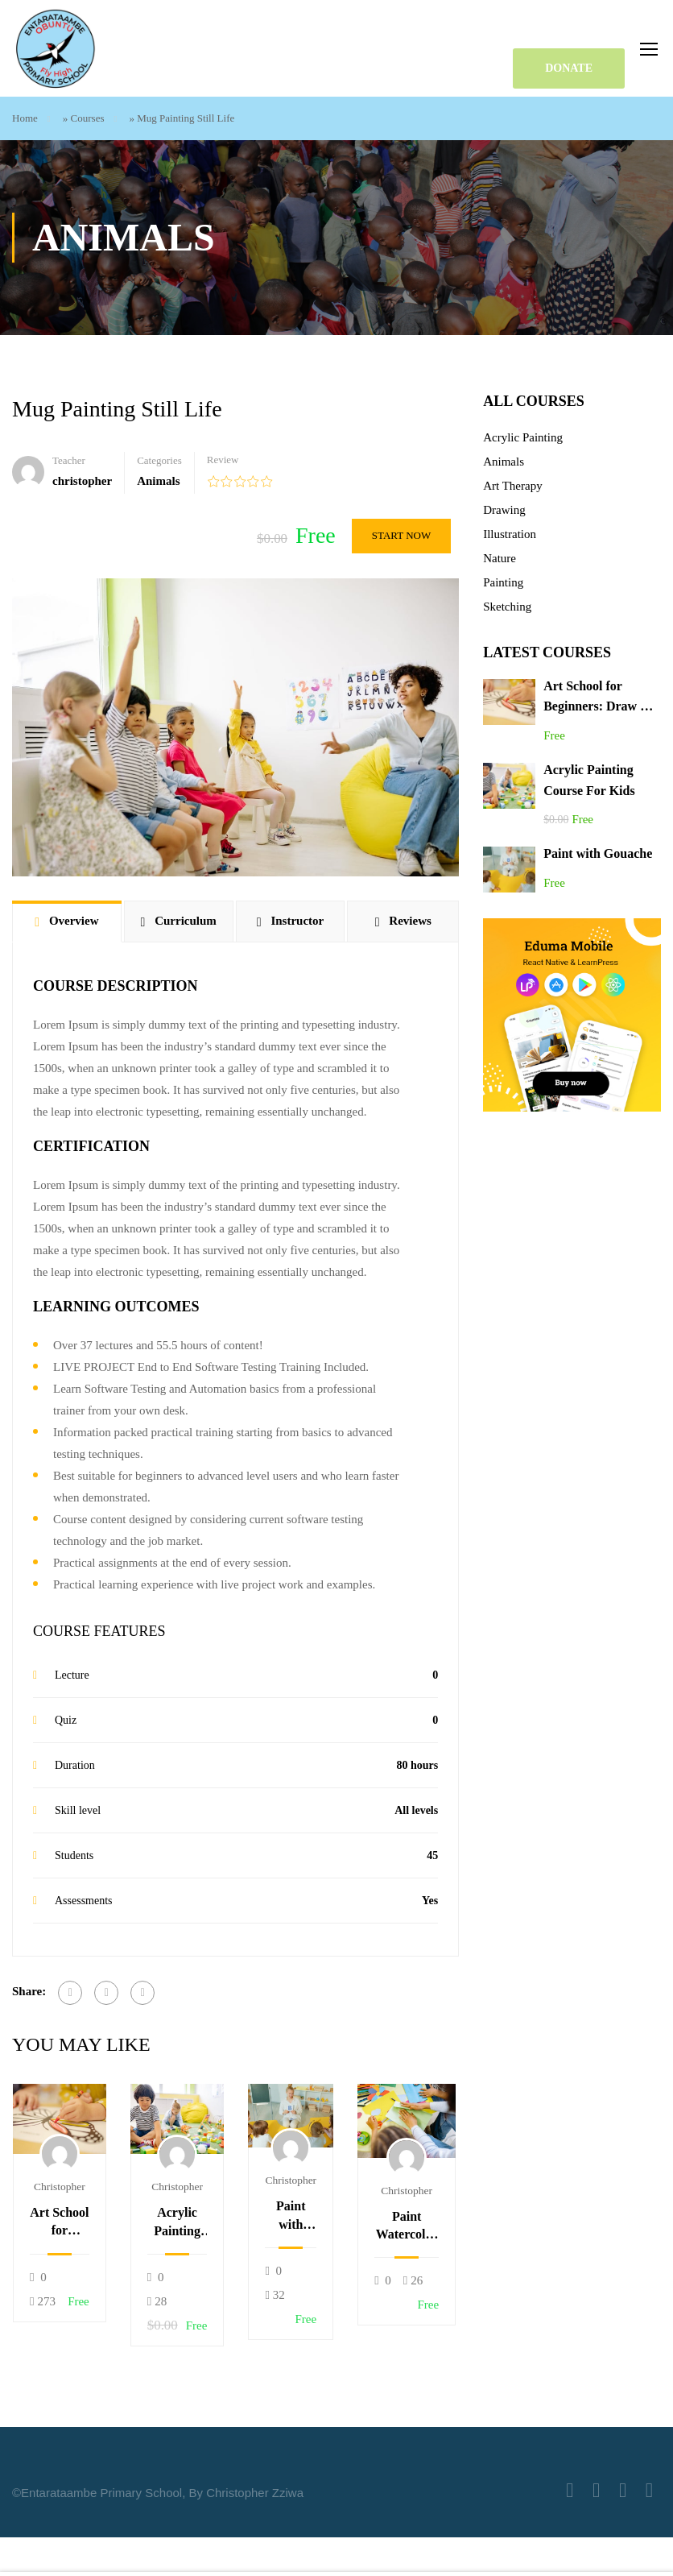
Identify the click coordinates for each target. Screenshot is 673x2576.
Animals (158, 480)
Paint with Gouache (290, 2216)
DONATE (568, 68)
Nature (499, 558)
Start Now (401, 535)
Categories (159, 460)
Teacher (68, 460)
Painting (503, 582)
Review (223, 459)
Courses (88, 118)
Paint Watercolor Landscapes (406, 2226)
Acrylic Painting (523, 437)
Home (25, 118)
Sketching (507, 606)
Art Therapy (512, 485)
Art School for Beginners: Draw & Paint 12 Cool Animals (59, 2222)
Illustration (509, 534)
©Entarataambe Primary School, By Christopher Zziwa (157, 2492)
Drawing (504, 509)
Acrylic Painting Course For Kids (177, 2222)
